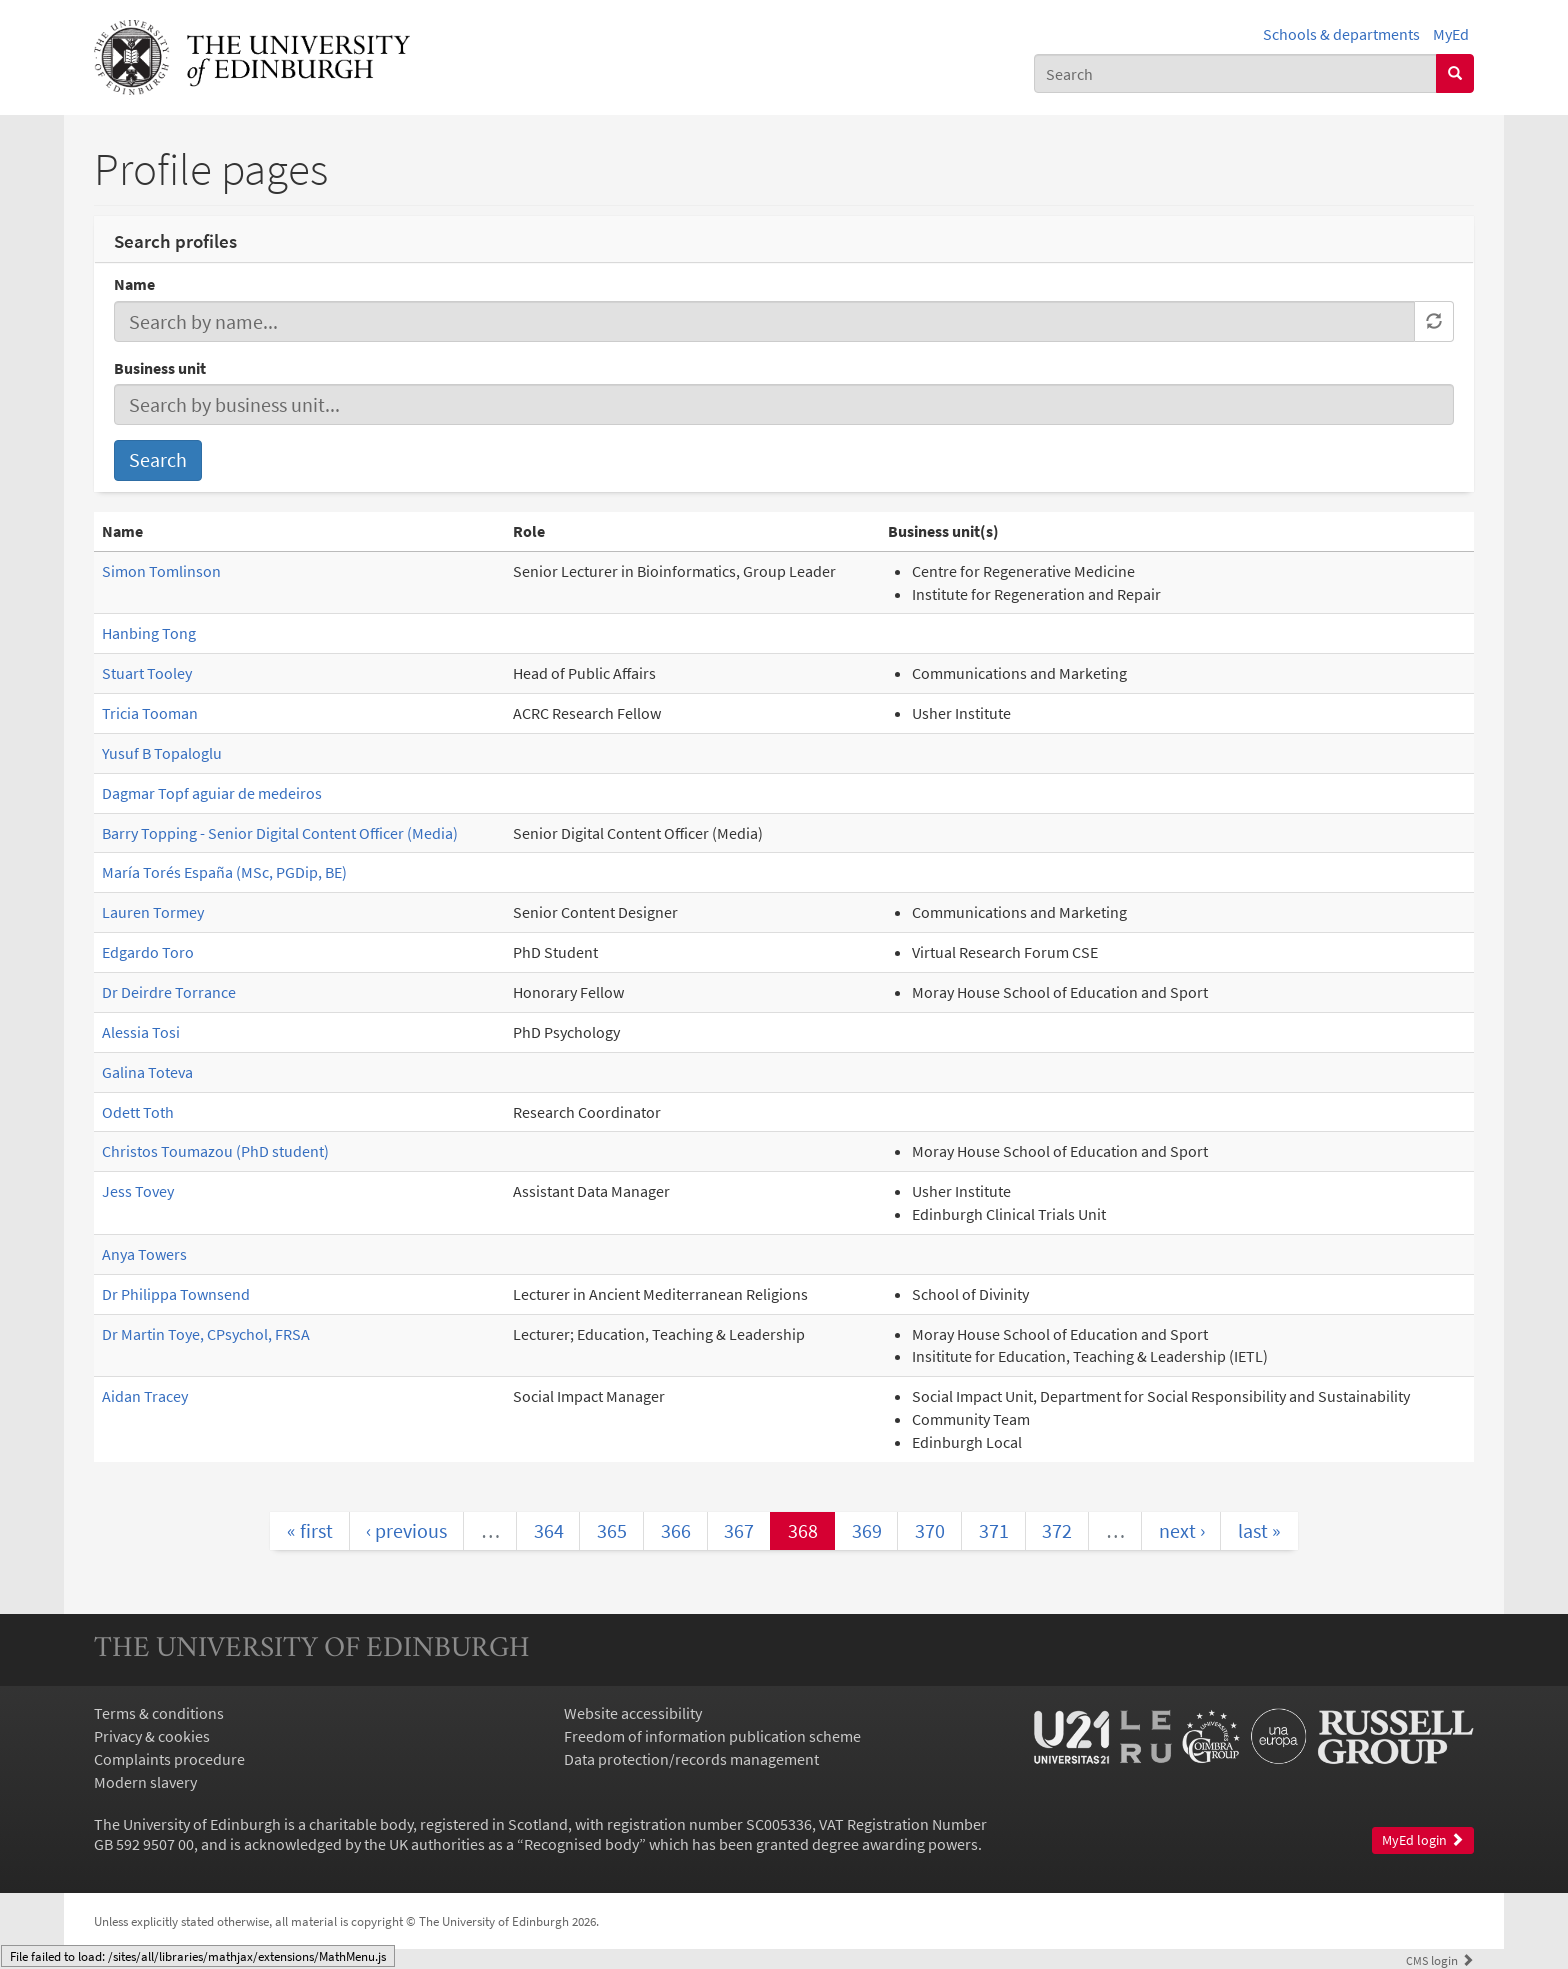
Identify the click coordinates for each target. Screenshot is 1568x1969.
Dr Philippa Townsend (176, 1294)
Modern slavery (145, 1782)
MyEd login (1423, 1840)
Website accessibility (633, 1713)
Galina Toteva (147, 1072)
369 (867, 1530)
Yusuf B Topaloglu (162, 753)
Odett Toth (138, 1112)
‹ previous (406, 1530)
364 (549, 1530)
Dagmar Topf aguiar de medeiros (212, 793)
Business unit (160, 368)
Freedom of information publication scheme (712, 1736)
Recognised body (581, 1844)
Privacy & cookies (152, 1736)
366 (676, 1530)
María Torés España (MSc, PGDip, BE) (224, 872)
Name (134, 284)
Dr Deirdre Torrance (169, 992)
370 (930, 1530)
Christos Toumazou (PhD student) (215, 1151)
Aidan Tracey (145, 1396)
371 (994, 1530)
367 (739, 1530)
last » (1259, 1530)
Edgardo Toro (148, 952)
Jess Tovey (138, 1191)
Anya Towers (144, 1254)
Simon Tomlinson (161, 571)
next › (1182, 1530)
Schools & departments (1341, 34)
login (1440, 1960)
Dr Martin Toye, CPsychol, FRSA (206, 1334)
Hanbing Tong (149, 633)
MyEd (1451, 34)
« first (310, 1530)
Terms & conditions (159, 1713)
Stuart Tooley (147, 673)
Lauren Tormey (153, 912)
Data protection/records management (691, 1759)
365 (612, 1530)
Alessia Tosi (141, 1032)
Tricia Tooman (150, 713)
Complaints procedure (169, 1759)
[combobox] (1235, 73)
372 (1057, 1530)
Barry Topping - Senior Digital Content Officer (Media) (280, 833)
